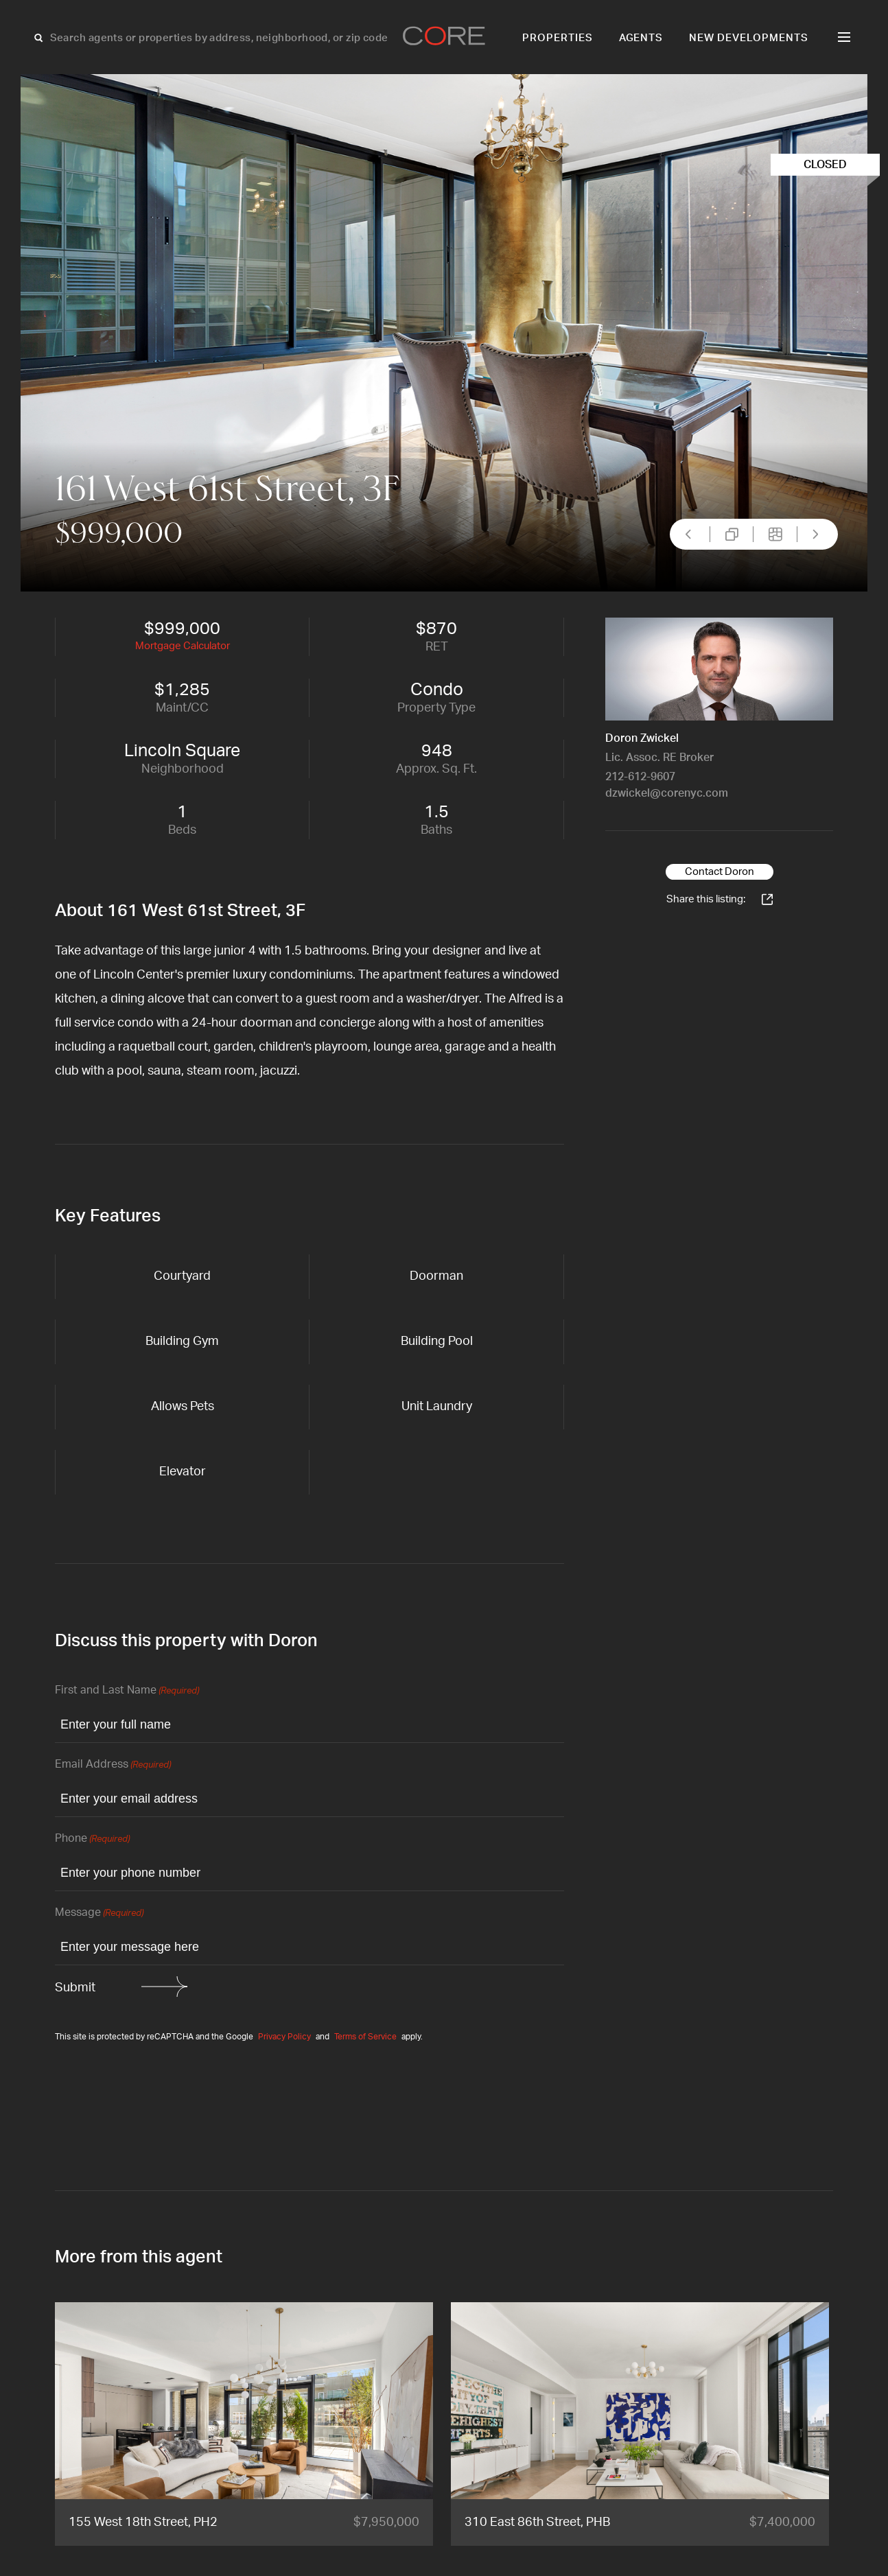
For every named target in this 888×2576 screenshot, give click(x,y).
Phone (92, 1839)
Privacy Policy (284, 2037)
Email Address (113, 1765)
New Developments (748, 38)
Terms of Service (365, 2037)
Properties (557, 38)
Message (99, 1913)
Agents (641, 38)
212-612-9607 (640, 776)
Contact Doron (719, 872)
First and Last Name (127, 1691)
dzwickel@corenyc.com (666, 793)
